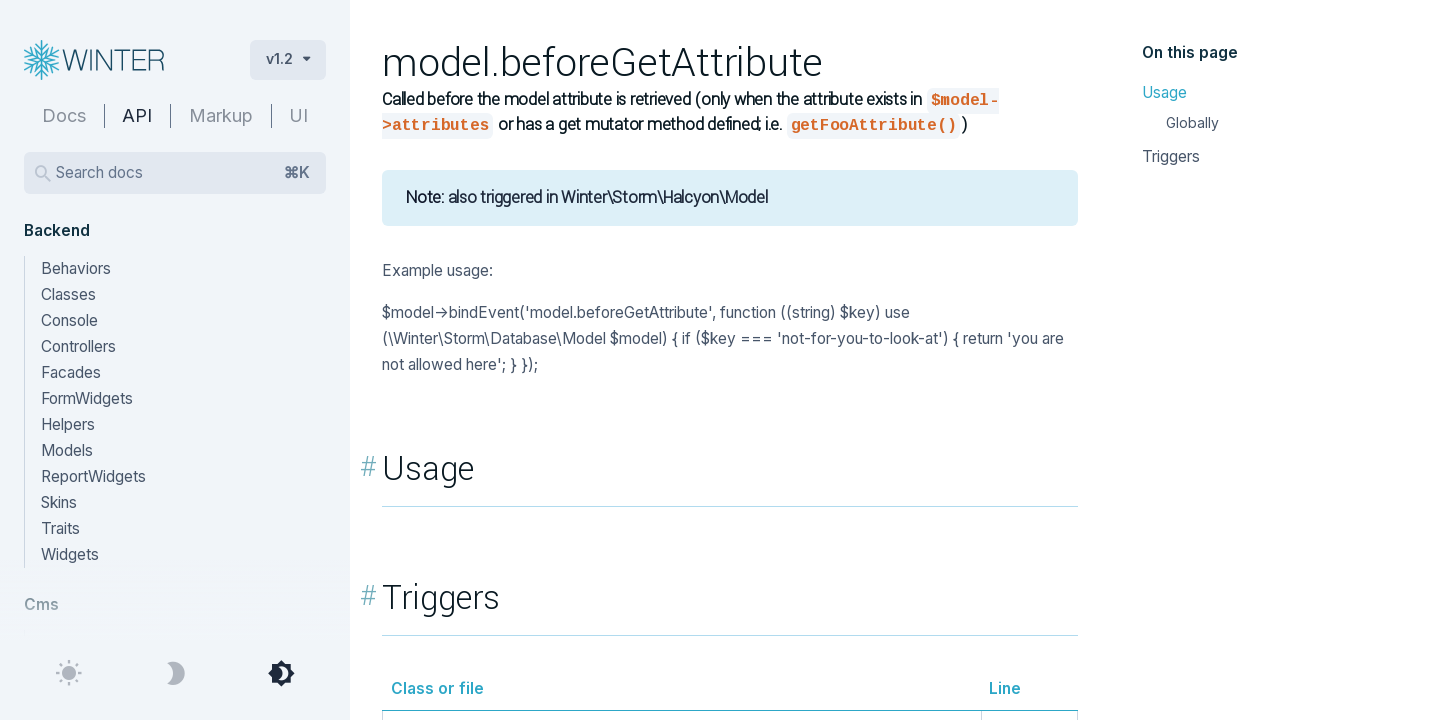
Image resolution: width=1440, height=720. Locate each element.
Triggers (1171, 156)
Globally (1192, 122)
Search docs (183, 173)
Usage (1164, 92)
